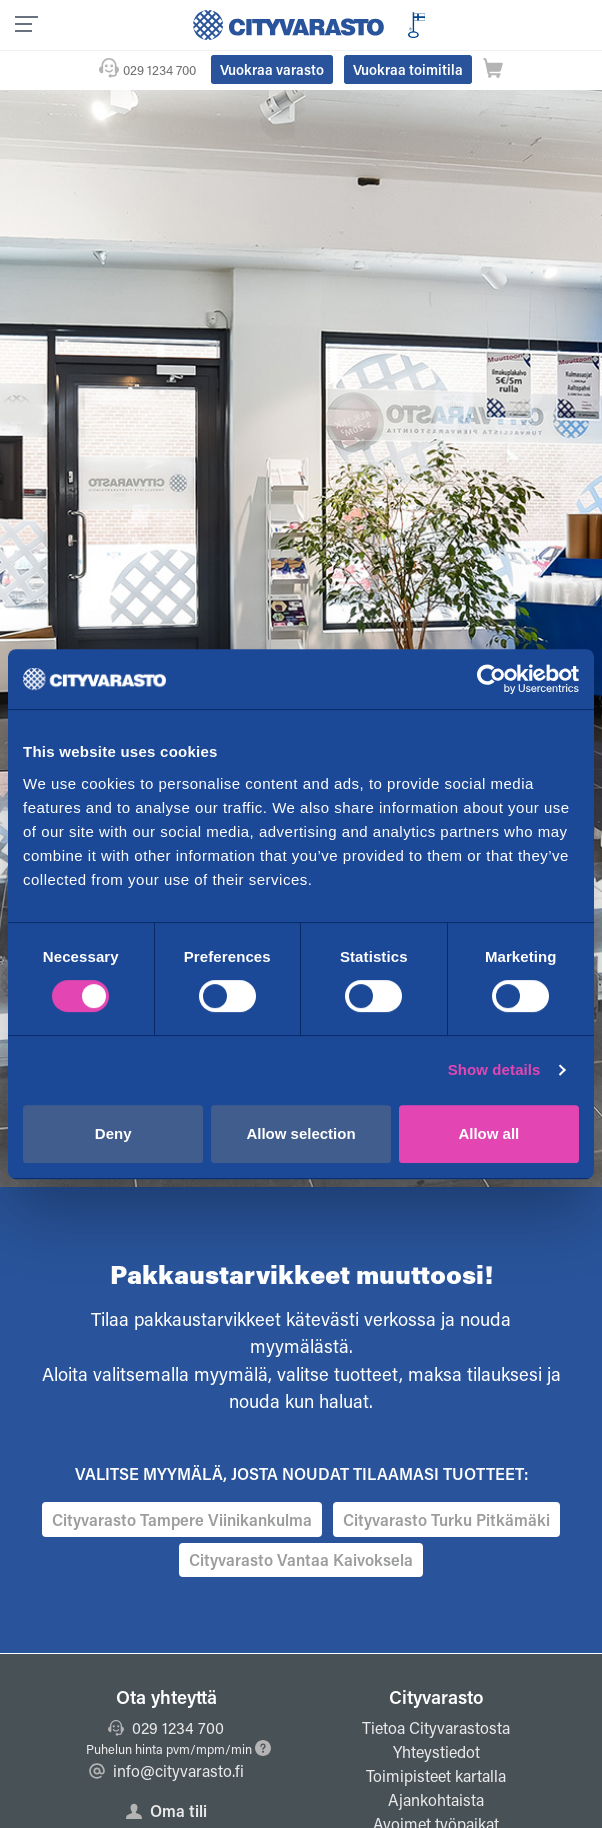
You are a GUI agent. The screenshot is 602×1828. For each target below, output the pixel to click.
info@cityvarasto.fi (166, 1770)
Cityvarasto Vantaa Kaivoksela (301, 1559)
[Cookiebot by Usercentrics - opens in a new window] (491, 679)
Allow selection (300, 1133)
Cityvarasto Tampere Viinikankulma (182, 1519)
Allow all (488, 1133)
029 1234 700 (159, 69)
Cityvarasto (436, 1697)
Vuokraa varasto (272, 69)
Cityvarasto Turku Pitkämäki (446, 1519)
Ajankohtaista (436, 1799)
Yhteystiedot (436, 1751)
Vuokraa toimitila (408, 69)
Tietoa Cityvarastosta (436, 1727)
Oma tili (166, 1810)
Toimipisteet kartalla (436, 1775)
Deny (113, 1133)
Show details (494, 1069)
